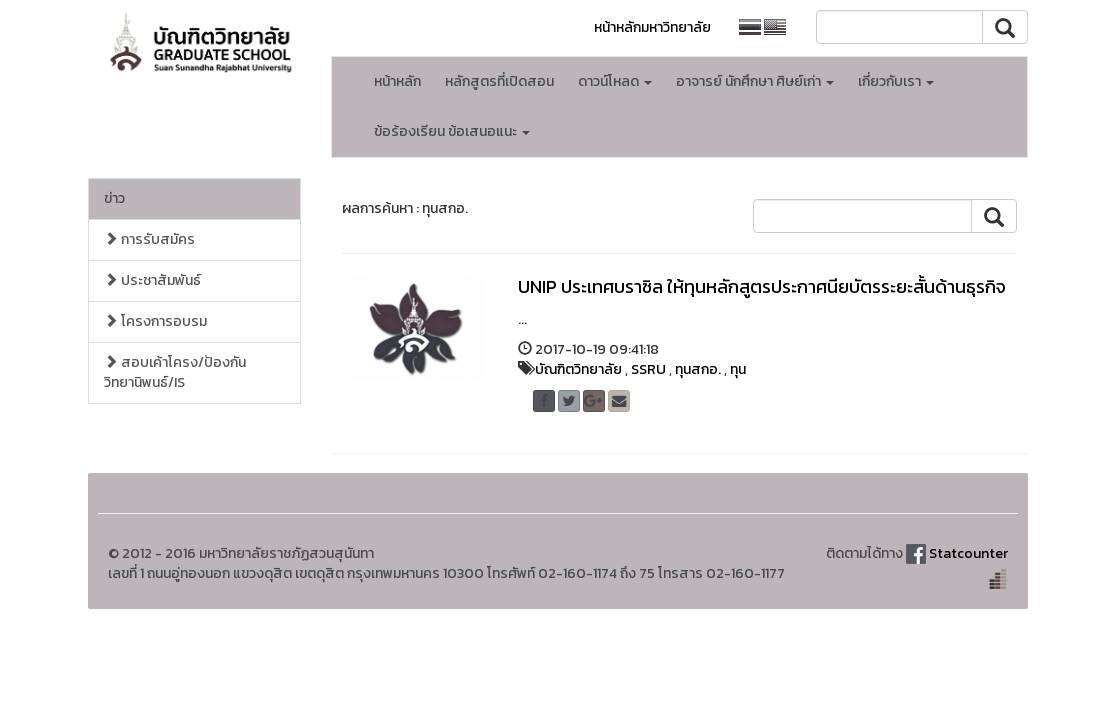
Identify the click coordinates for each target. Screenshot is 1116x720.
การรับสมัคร (149, 239)
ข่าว (114, 198)
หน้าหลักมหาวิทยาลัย (652, 27)
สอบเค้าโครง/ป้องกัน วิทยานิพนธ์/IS (175, 372)
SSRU (648, 369)
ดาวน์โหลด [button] (615, 81)
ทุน (738, 369)
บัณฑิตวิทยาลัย (578, 369)
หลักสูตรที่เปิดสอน (499, 81)
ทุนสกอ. (698, 369)
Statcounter (968, 553)
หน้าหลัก (397, 81)
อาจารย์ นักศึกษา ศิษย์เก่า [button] (755, 81)
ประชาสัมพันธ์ (152, 280)
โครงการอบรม (155, 321)
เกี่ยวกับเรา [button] (896, 81)
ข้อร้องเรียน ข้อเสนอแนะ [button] (452, 131)
